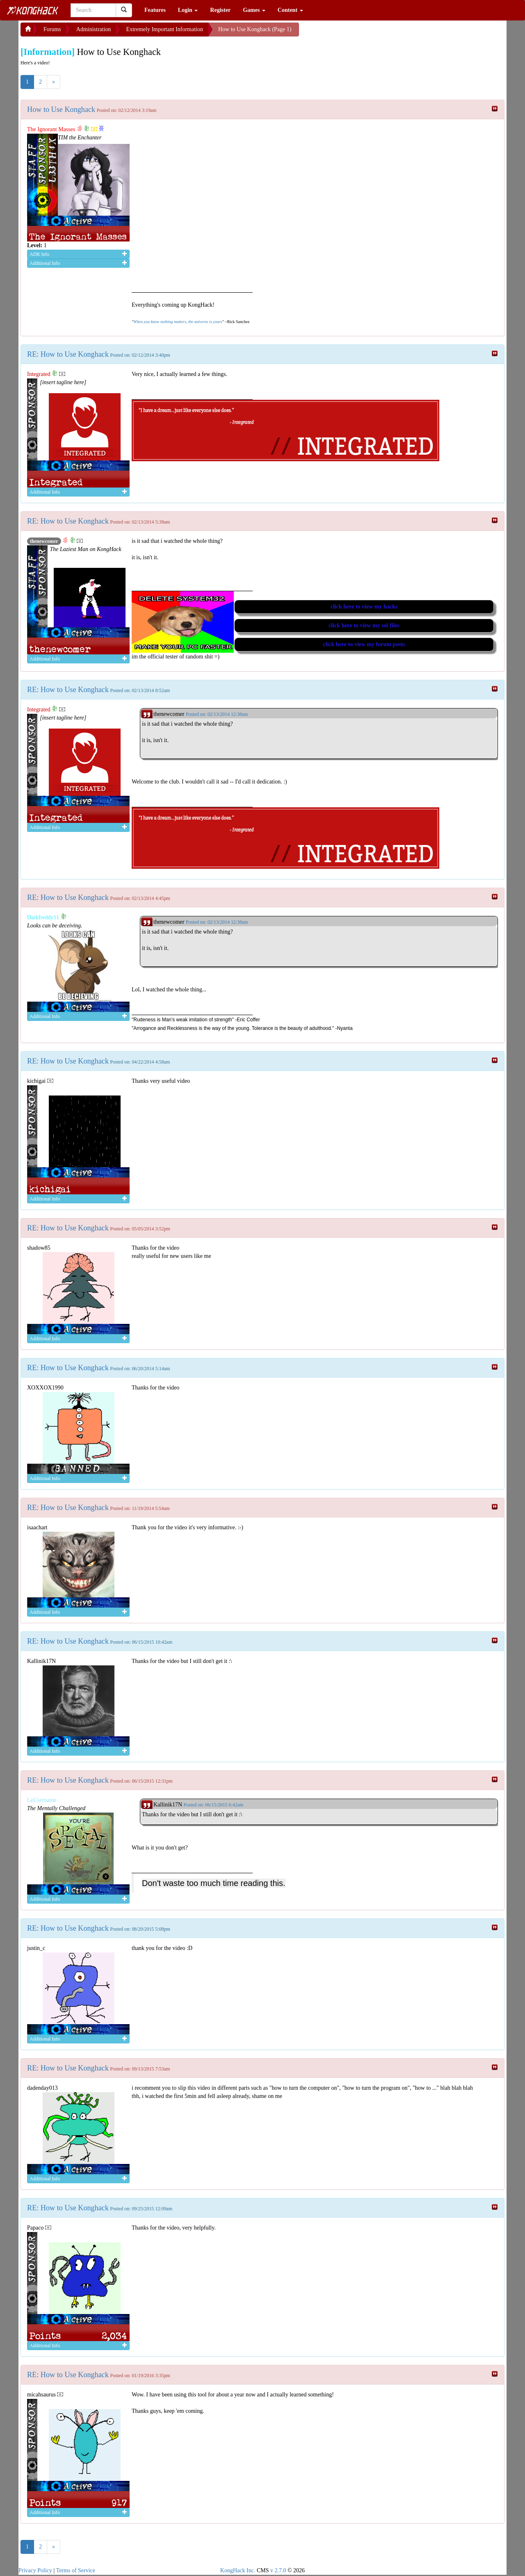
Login (188, 10)
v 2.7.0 (278, 2570)
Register (220, 10)
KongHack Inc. (238, 2570)
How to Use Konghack (61, 109)
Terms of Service (75, 2570)
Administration (93, 29)
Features (155, 10)
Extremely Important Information (164, 29)
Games (254, 10)
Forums (52, 29)
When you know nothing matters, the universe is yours (177, 321)
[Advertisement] (364, 33)
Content (290, 10)
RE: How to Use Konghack (68, 354)
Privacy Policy (35, 2570)
